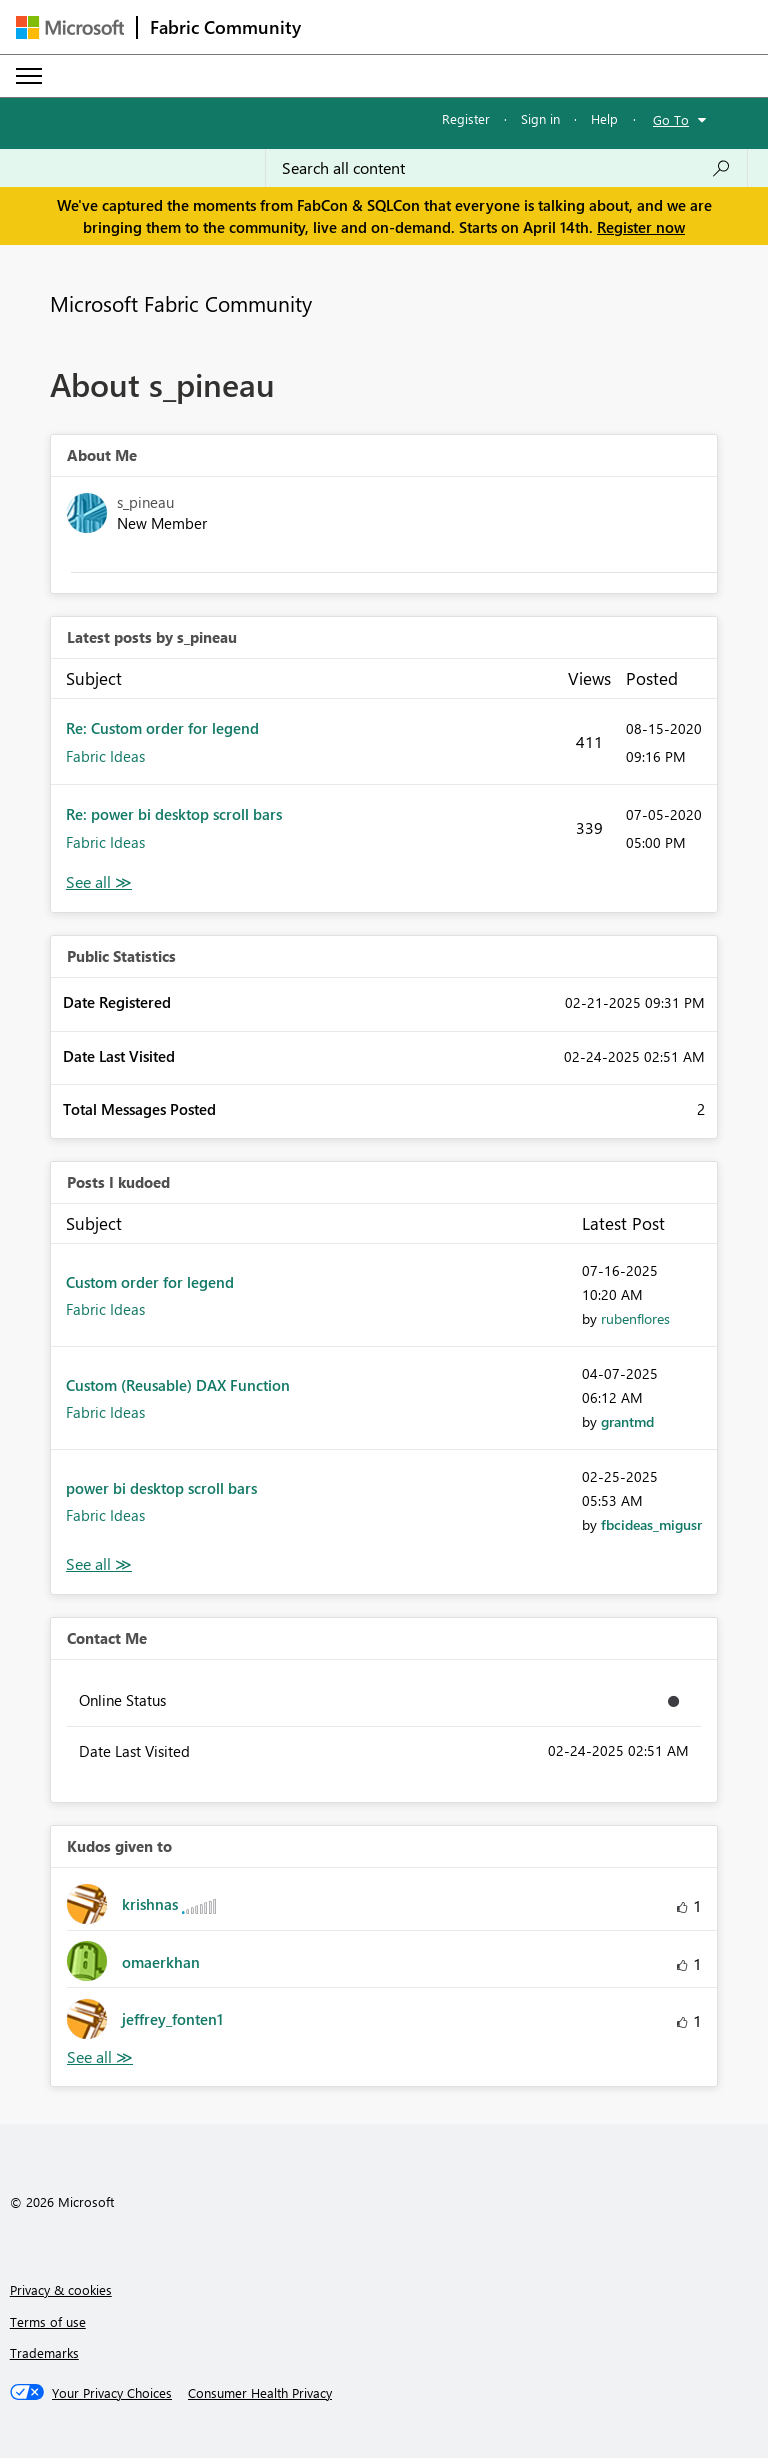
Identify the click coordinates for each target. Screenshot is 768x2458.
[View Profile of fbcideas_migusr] (651, 1524)
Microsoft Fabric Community (181, 303)
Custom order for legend (150, 1282)
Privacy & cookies (61, 2289)
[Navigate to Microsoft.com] (70, 27)
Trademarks (44, 2352)
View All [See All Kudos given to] (100, 2057)
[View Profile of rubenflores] (635, 1318)
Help (604, 118)
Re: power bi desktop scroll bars (174, 814)
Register (466, 118)
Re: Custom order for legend (162, 728)
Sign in (540, 118)
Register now (641, 227)
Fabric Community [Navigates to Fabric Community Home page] (225, 27)
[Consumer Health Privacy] (260, 2393)
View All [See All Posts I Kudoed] (99, 1564)
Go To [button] (671, 119)
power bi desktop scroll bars (161, 1488)
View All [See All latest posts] (99, 882)
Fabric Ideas (105, 756)
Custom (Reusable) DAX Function (178, 1385)
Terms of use (48, 2321)
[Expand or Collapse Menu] (29, 76)
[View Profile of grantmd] (627, 1421)
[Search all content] (506, 168)
